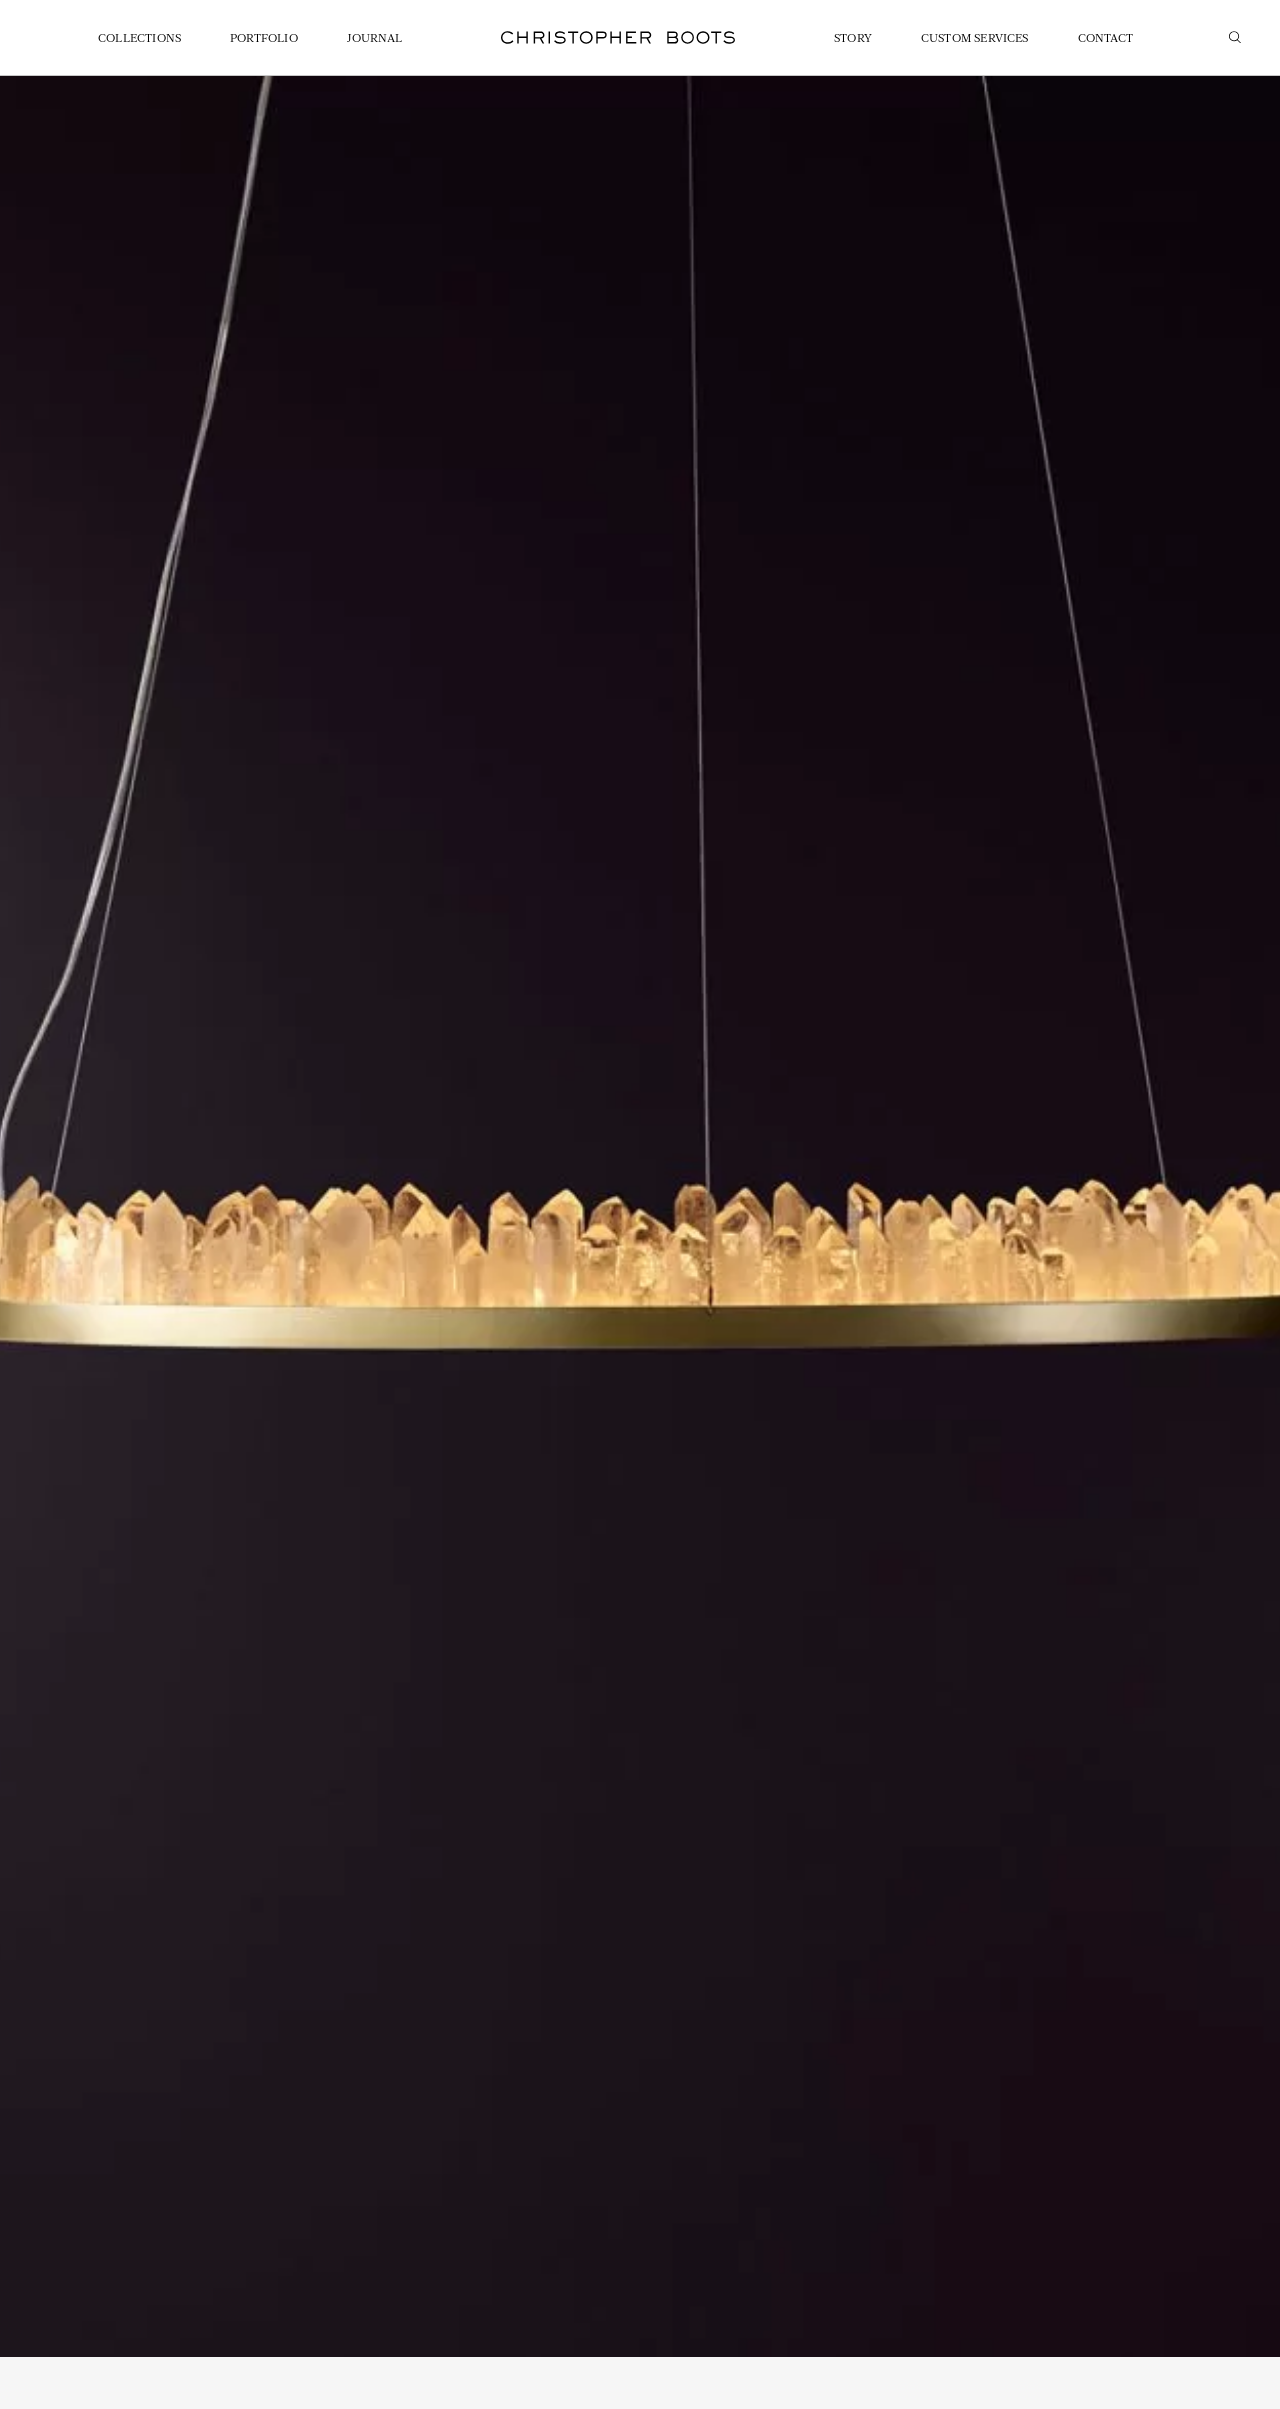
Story (853, 39)
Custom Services (975, 39)
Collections (139, 39)
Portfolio (264, 39)
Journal (374, 39)
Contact (1105, 39)
